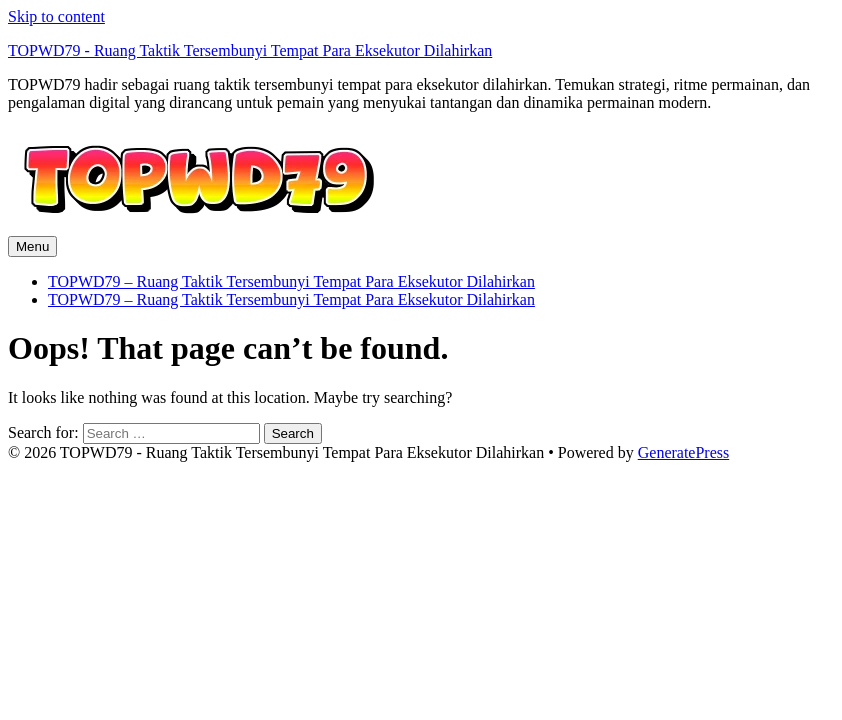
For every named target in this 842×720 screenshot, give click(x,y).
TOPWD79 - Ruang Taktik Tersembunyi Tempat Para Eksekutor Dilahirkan (250, 50)
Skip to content (56, 16)
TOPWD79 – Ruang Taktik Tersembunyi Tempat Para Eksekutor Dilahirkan (291, 281)
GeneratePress (684, 452)
